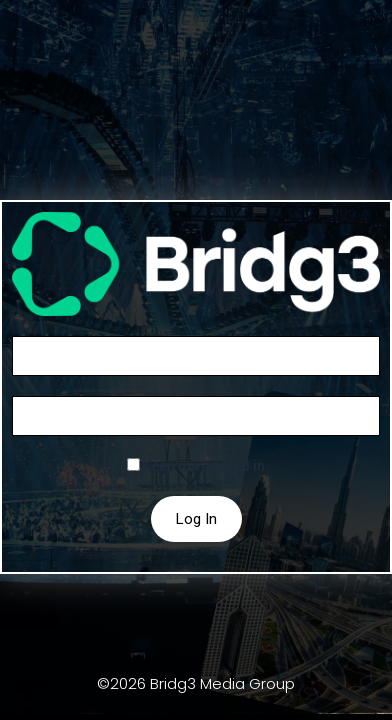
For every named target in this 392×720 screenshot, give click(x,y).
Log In (196, 519)
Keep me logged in (203, 466)
